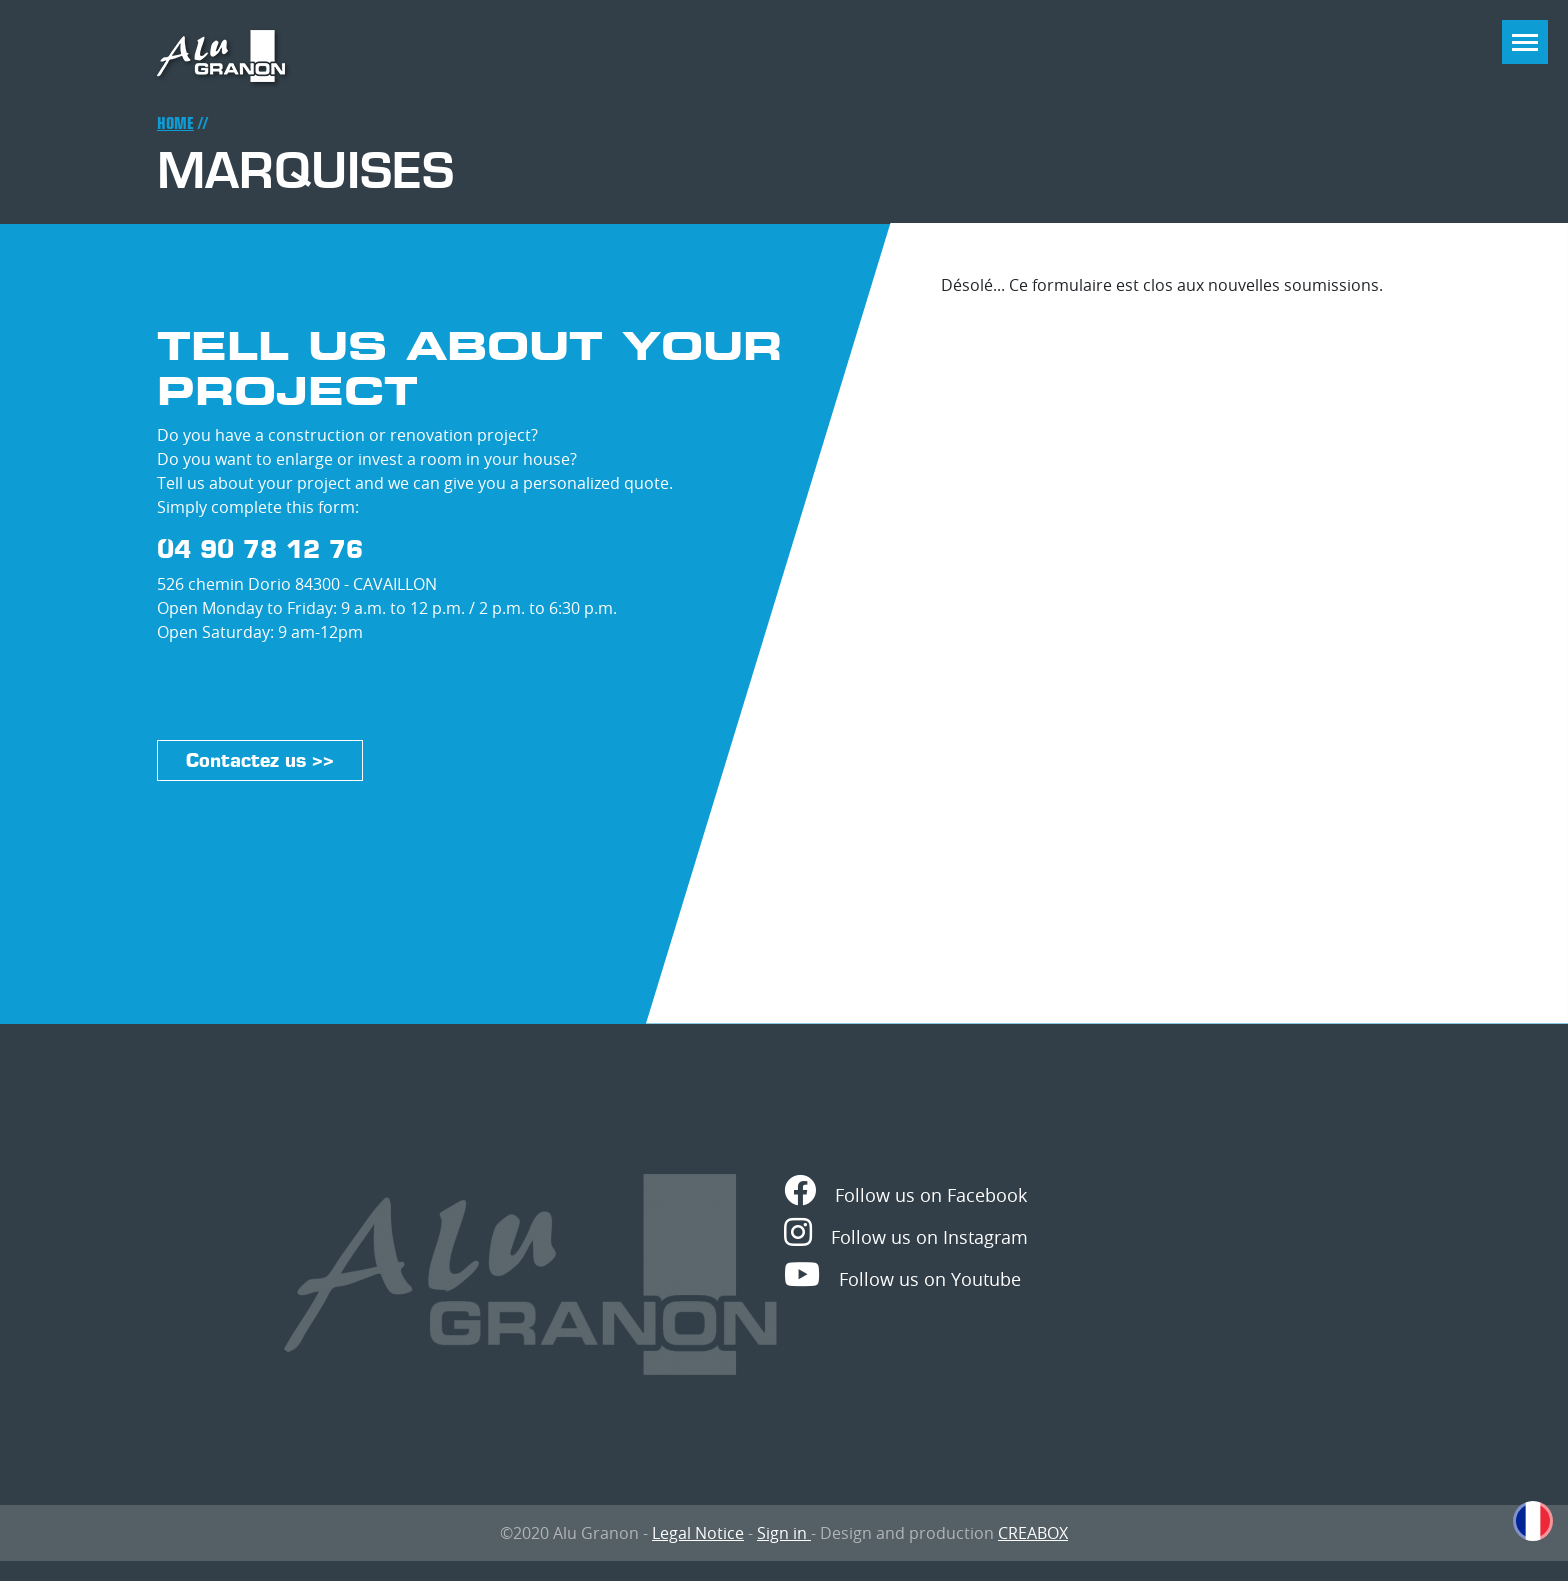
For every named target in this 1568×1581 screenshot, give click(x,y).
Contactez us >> (260, 760)
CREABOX (1033, 1533)
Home (175, 123)
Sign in (784, 1533)
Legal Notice (698, 1533)
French (1533, 1521)
